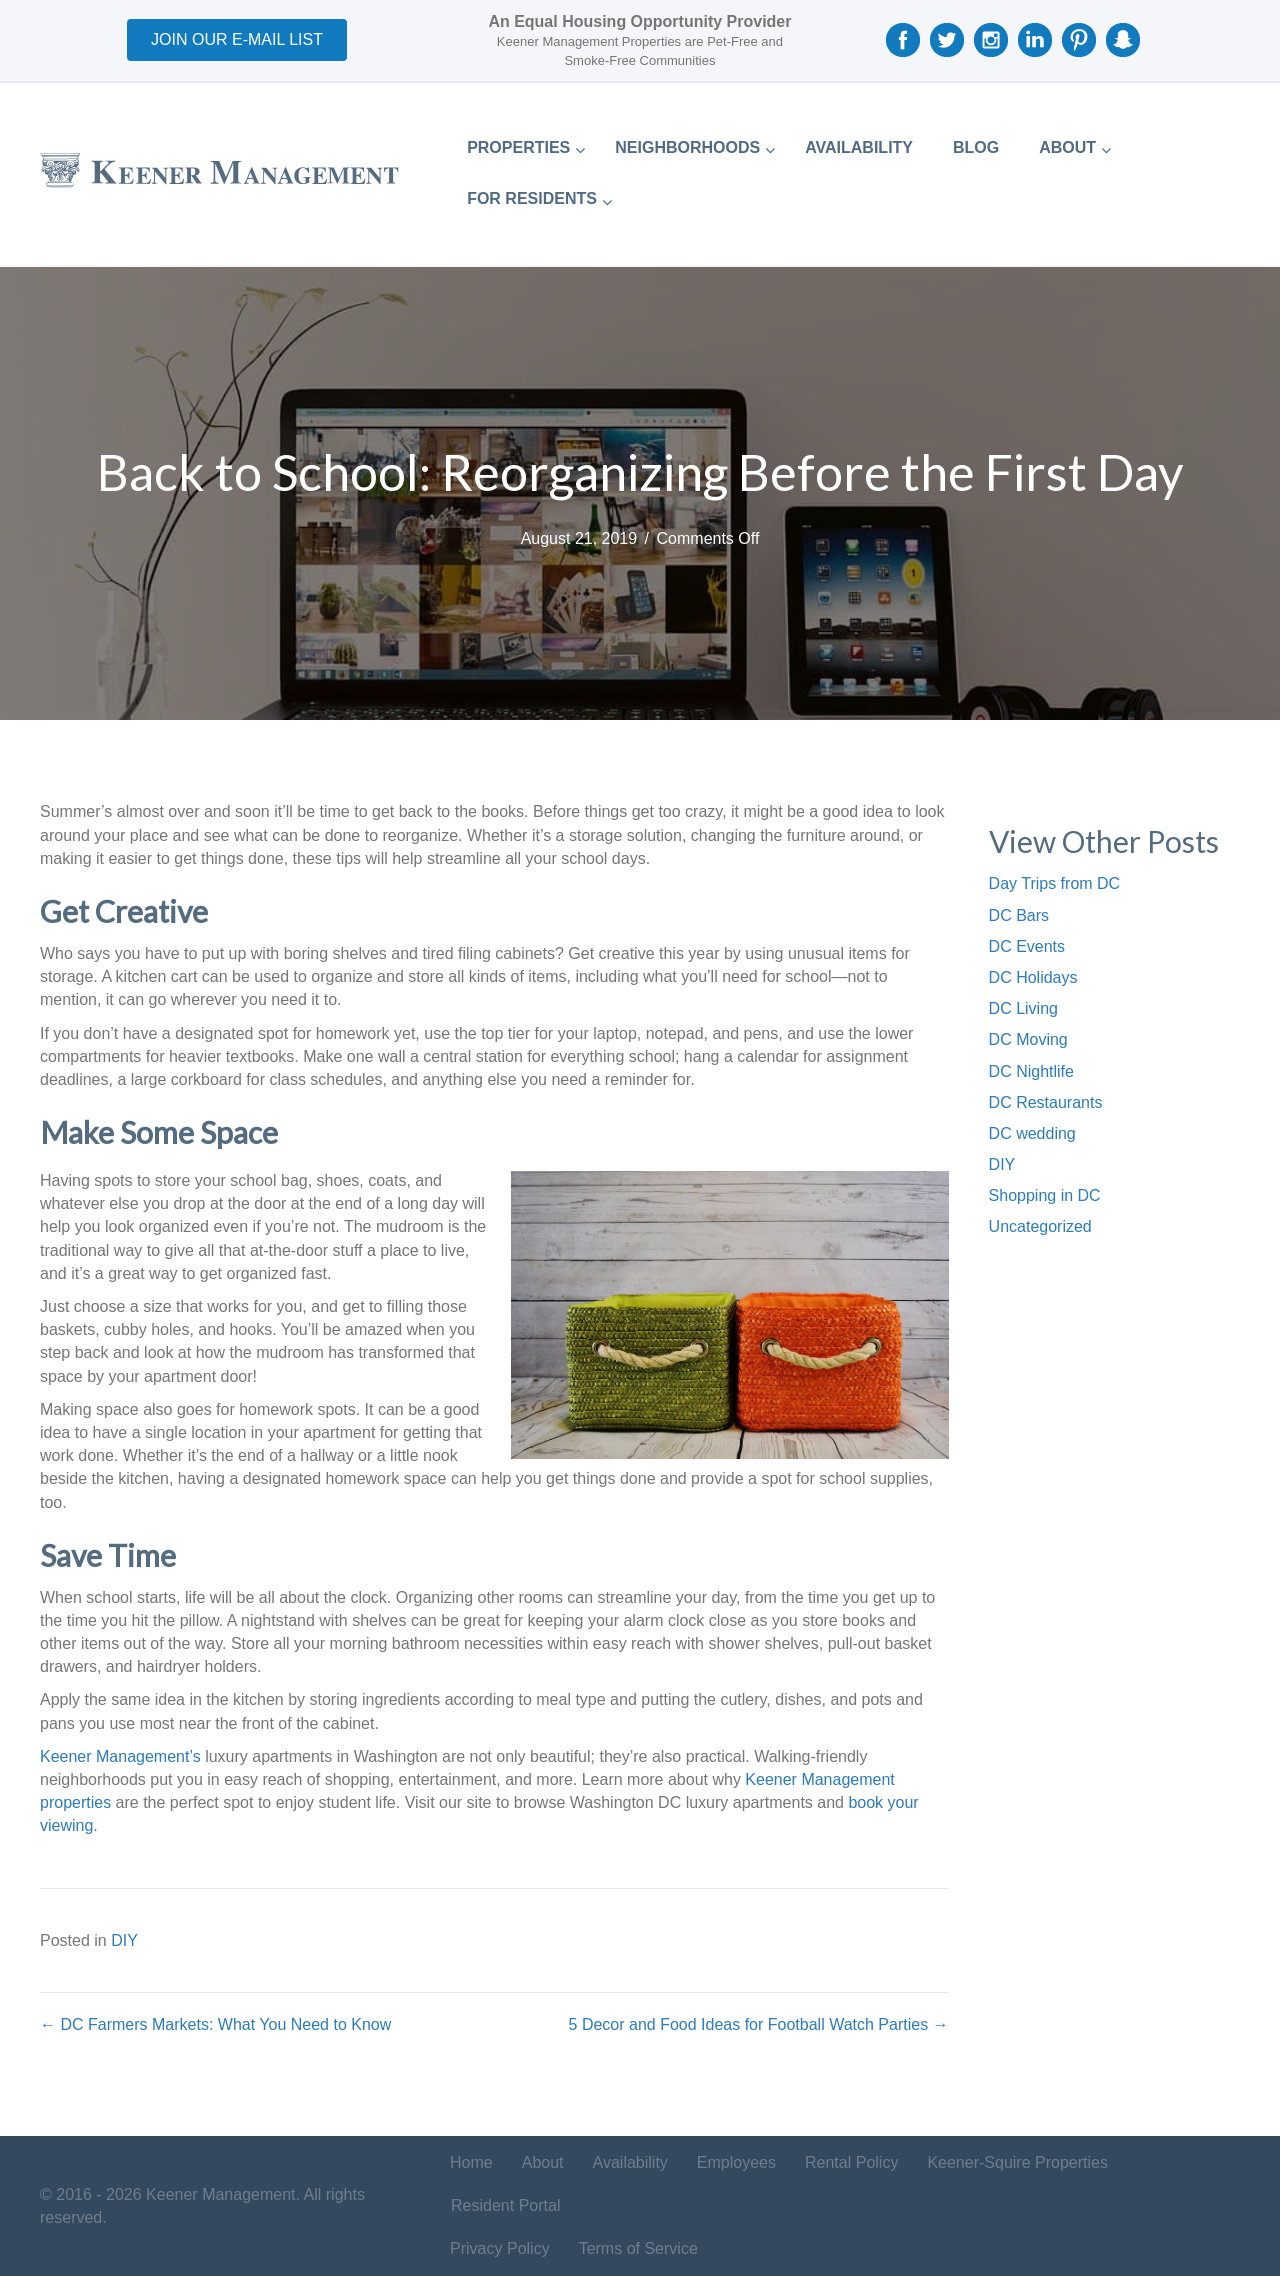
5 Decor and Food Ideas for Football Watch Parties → (759, 2024)
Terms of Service (638, 2248)
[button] (237, 40)
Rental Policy (851, 2162)
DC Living (1023, 1008)
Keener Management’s (120, 1756)
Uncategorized (1040, 1226)
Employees (736, 2162)
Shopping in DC (1045, 1195)
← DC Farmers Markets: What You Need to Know (215, 2024)
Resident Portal (505, 2205)
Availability (630, 2162)
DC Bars (1019, 915)
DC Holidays (1033, 977)
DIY (124, 1940)
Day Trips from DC (1055, 883)
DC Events (1027, 946)
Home (471, 2162)
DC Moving (1028, 1039)
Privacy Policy (500, 2248)
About (543, 2162)
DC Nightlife (1031, 1071)
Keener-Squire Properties (1017, 2162)
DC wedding (1032, 1133)
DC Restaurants (1046, 1102)
